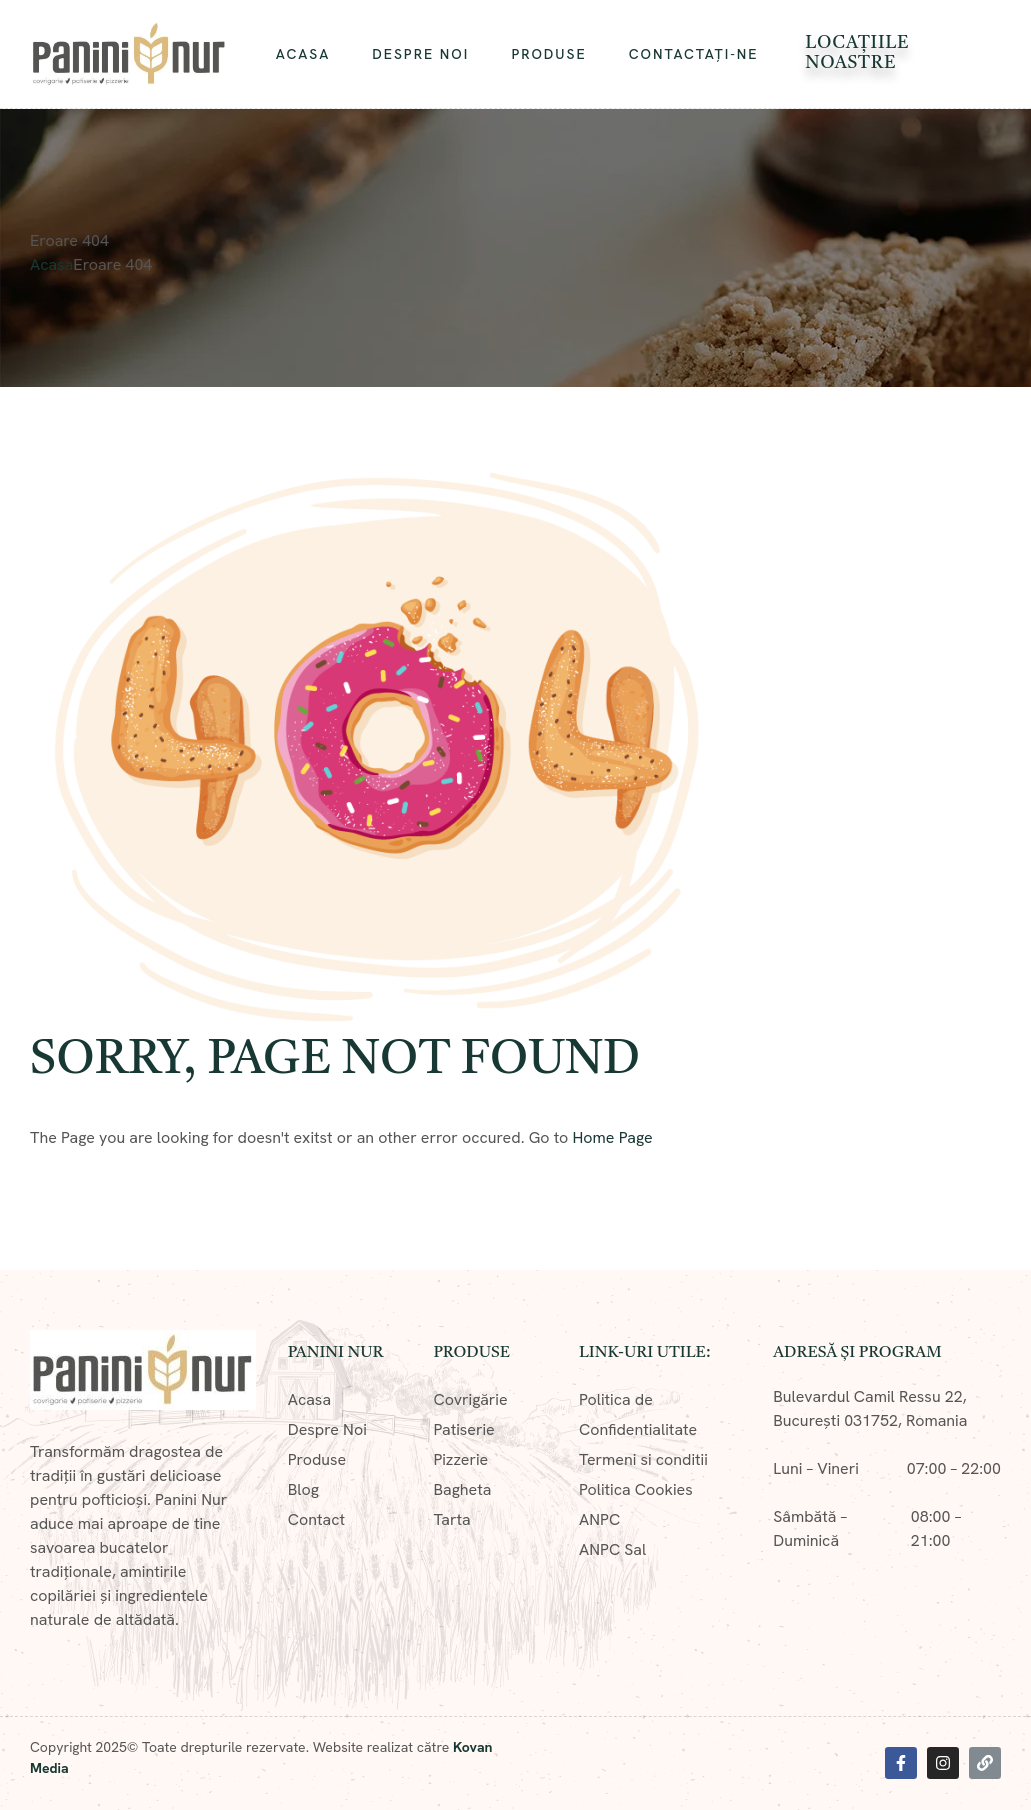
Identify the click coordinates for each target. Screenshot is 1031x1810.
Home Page (613, 1137)
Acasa (51, 264)
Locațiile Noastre (857, 53)
